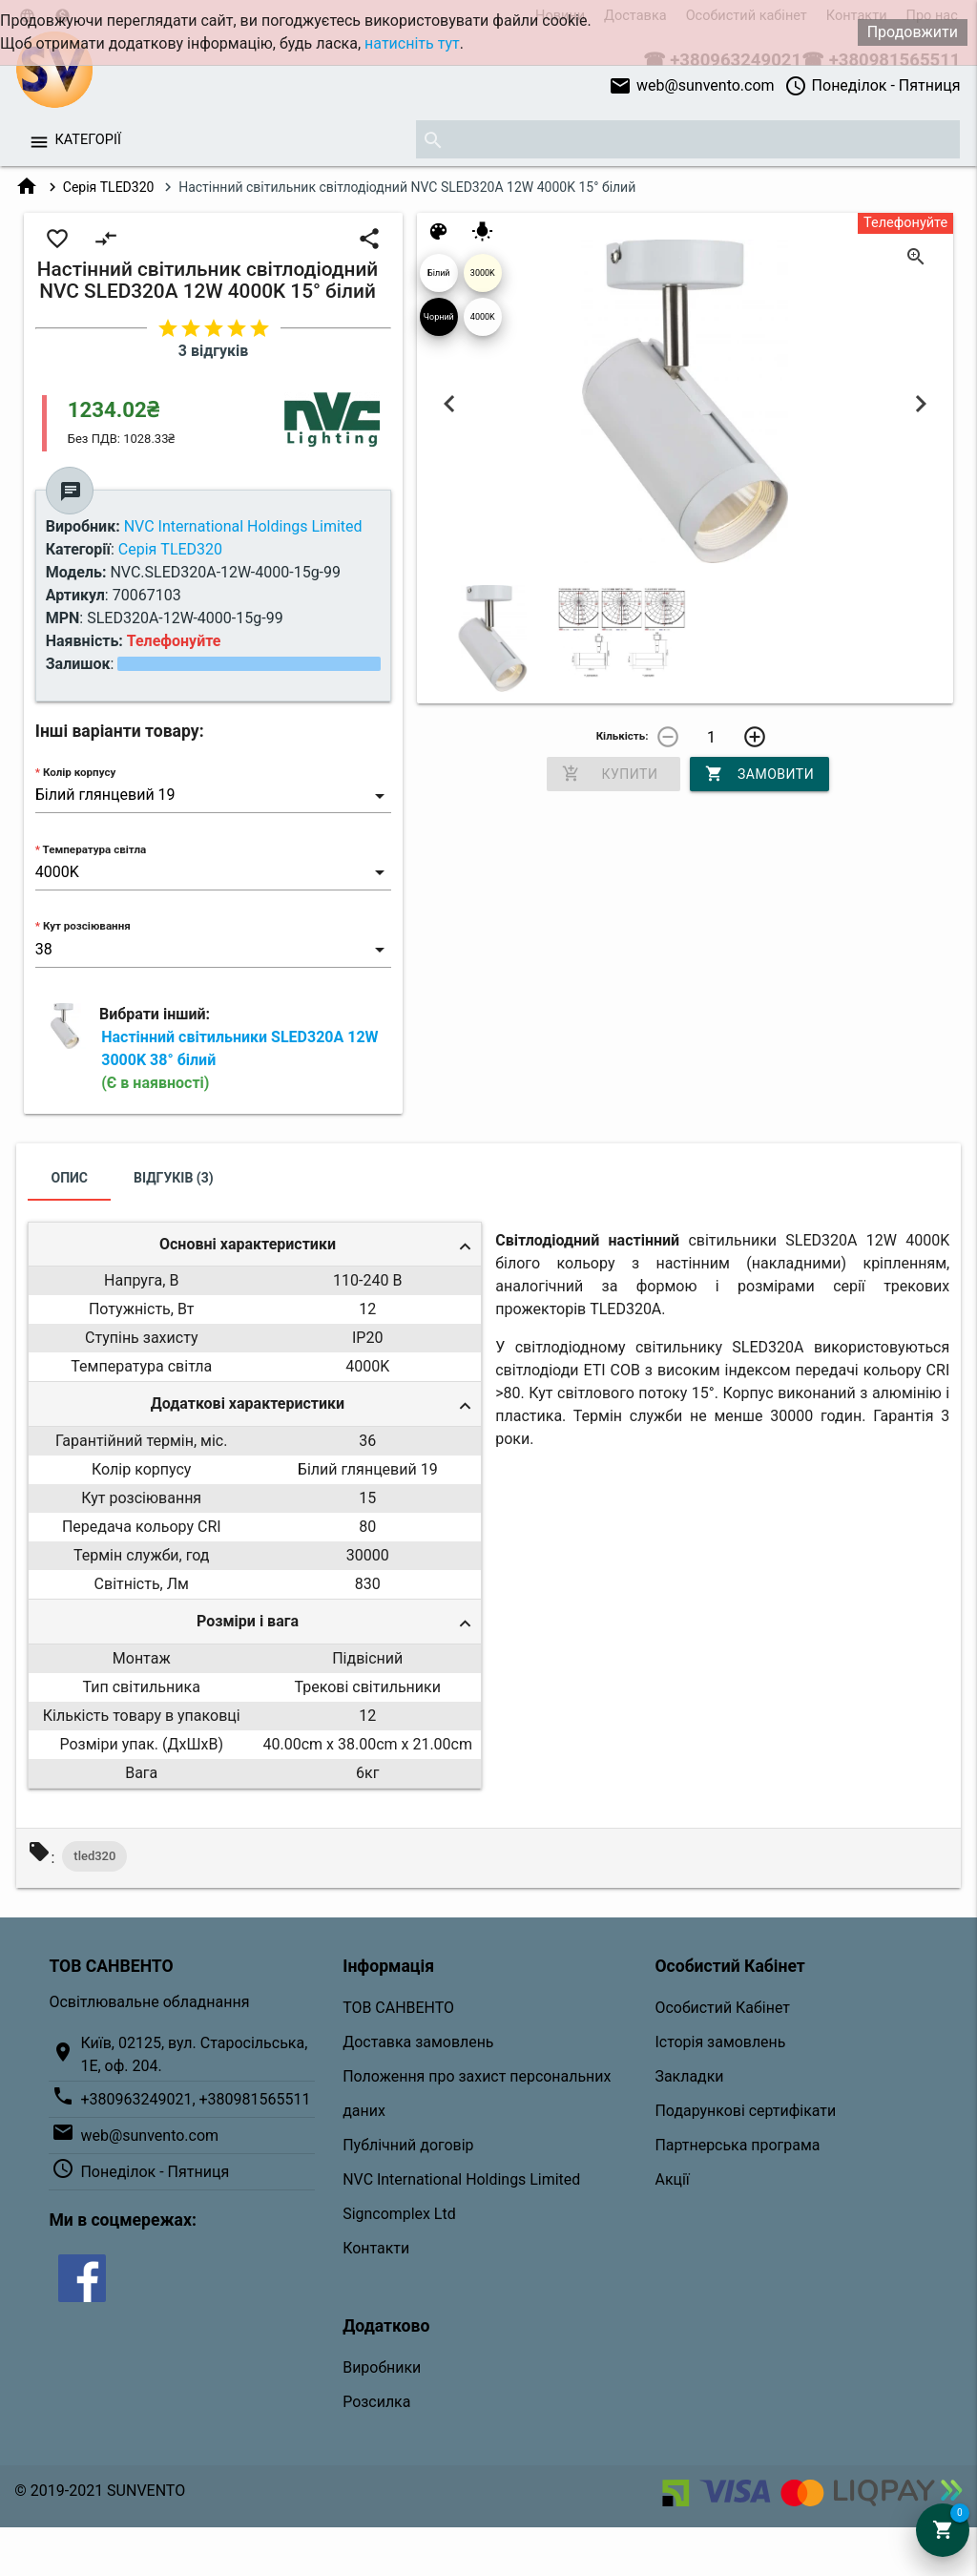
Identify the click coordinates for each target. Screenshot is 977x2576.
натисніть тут (412, 43)
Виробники (382, 2367)
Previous (449, 405)
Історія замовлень (720, 2042)
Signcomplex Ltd (399, 2214)
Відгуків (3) (174, 1177)
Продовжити (912, 32)
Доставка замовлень (418, 2042)
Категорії (87, 140)
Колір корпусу (79, 772)
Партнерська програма (737, 2145)
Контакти (376, 2248)
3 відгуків (213, 351)
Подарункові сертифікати (745, 2111)
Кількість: (622, 736)
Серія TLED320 (109, 187)
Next (922, 405)
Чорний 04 (439, 324)
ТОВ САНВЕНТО (398, 2008)
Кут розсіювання (87, 925)
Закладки (689, 2076)
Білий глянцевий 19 (438, 280)
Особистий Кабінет (722, 2008)
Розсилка (376, 2402)
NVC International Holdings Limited (461, 2179)
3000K (482, 273)
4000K (482, 317)
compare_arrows (106, 238)
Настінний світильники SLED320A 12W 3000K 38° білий (239, 1060)
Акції (672, 2179)
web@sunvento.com (692, 85)
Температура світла (95, 849)
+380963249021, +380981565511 (195, 2099)
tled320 (94, 1856)
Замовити (759, 774)
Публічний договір (408, 2145)
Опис (69, 1177)
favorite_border (57, 238)
